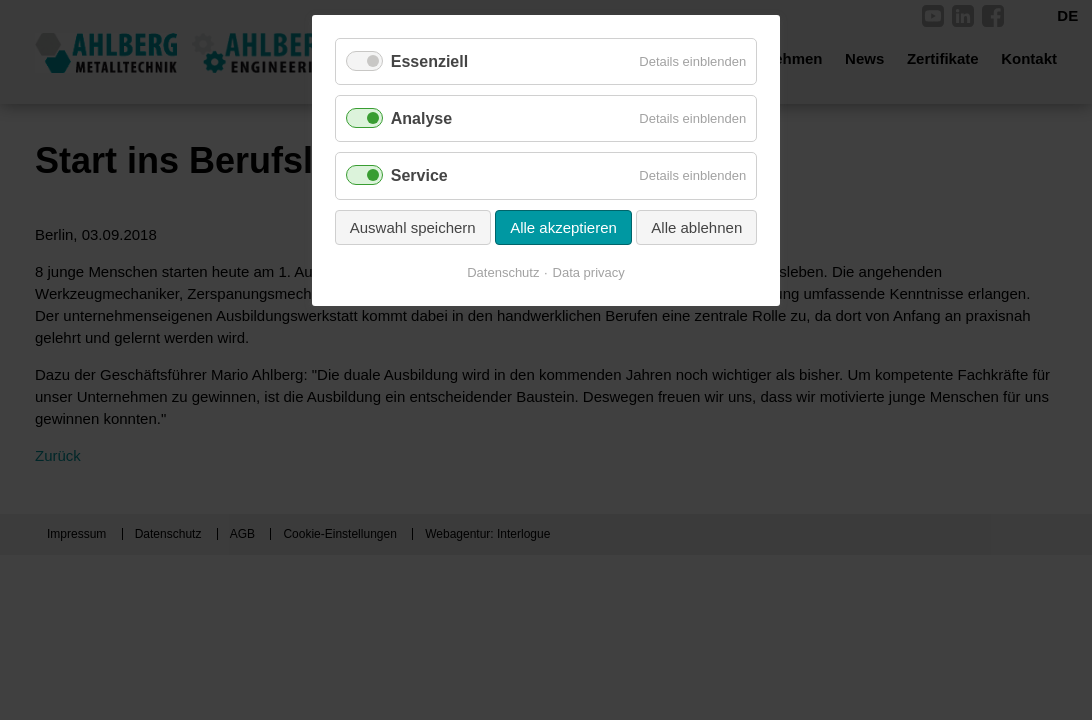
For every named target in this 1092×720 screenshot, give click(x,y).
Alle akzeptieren (563, 227)
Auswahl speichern (413, 227)
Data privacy (589, 272)
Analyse (421, 118)
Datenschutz (503, 272)
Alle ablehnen (696, 227)
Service (419, 175)
